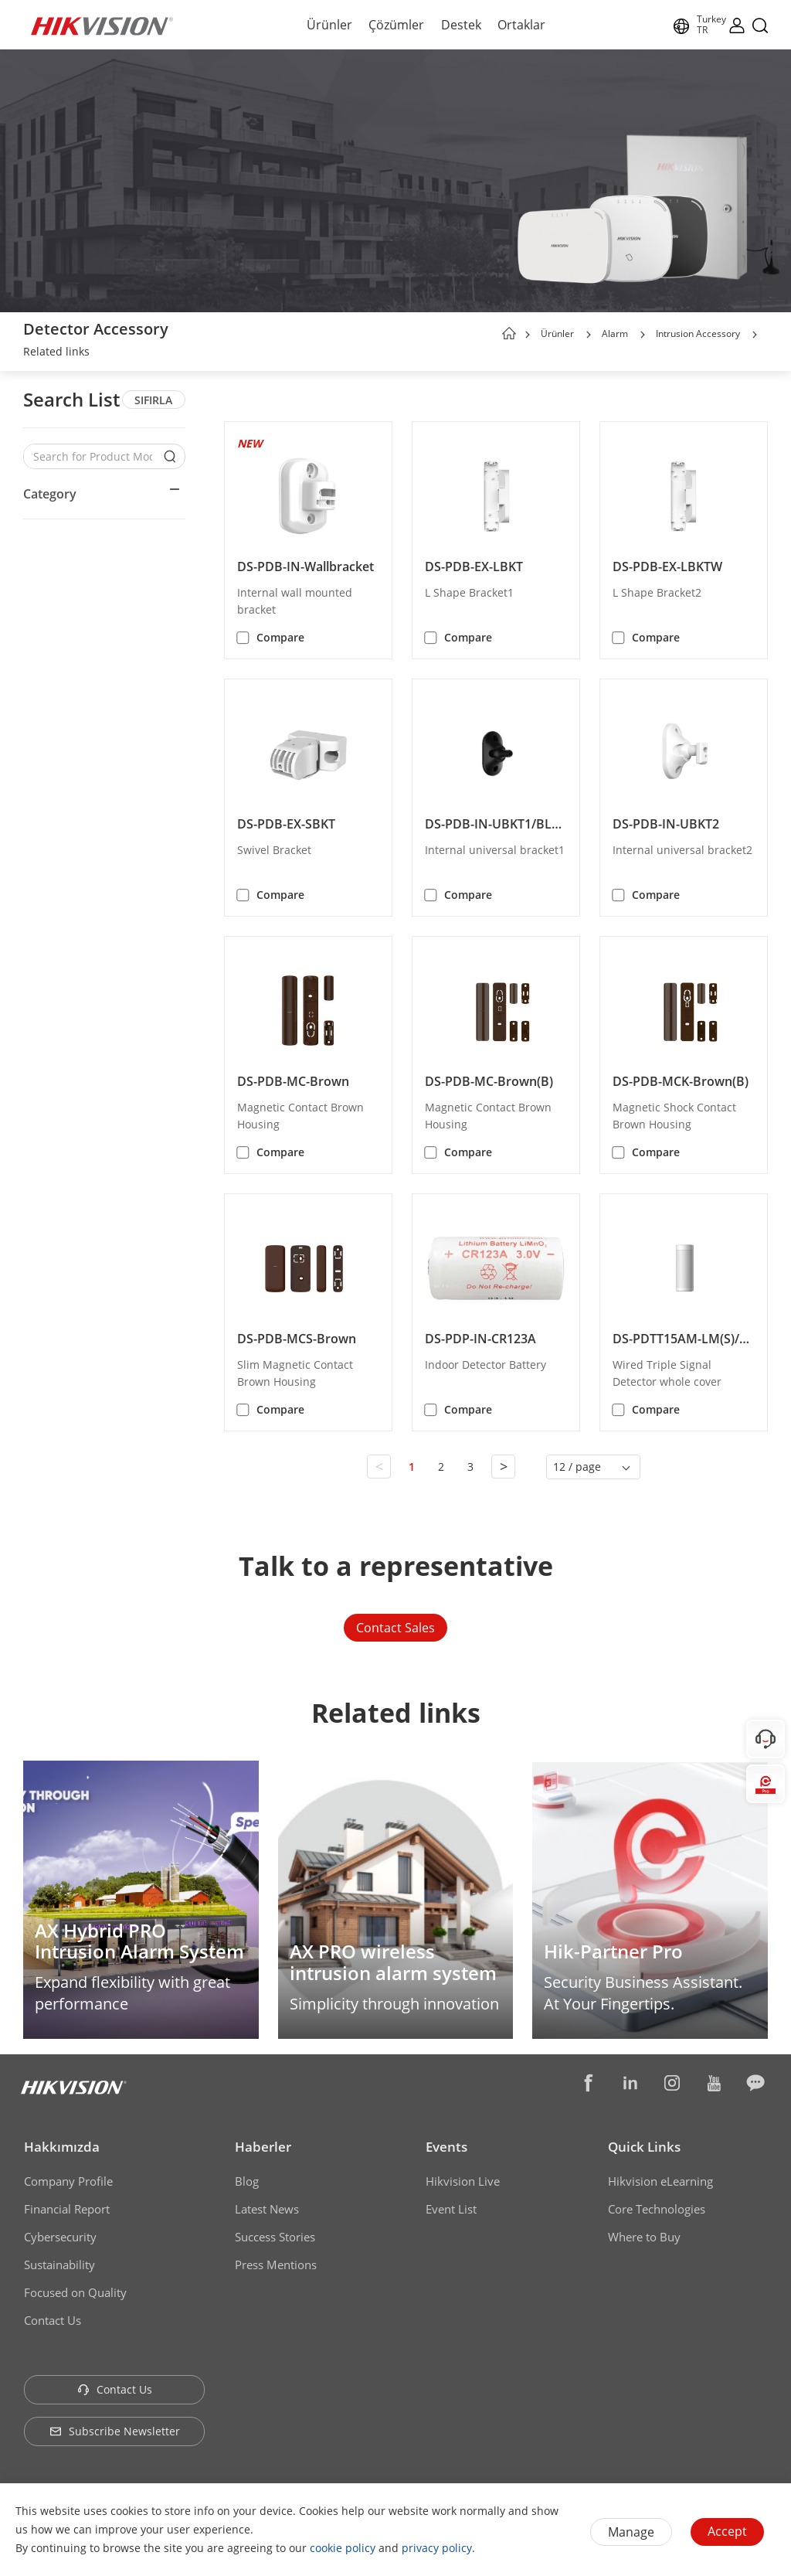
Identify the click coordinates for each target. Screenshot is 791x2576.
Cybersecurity (60, 2236)
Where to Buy (644, 2236)
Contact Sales (395, 1627)
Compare (280, 637)
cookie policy (342, 2547)
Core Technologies (656, 2209)
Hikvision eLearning (660, 2181)
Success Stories (275, 2236)
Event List (451, 2209)
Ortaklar (521, 24)
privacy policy (437, 2547)
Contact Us (52, 2320)
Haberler (263, 2147)
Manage (631, 2531)
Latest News (267, 2209)
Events (446, 2147)
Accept (727, 2531)
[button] (588, 335)
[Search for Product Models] (92, 456)
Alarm (615, 333)
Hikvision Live (463, 2181)
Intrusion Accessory (698, 333)
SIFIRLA (153, 400)
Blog (247, 2181)
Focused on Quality (75, 2292)
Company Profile (68, 2181)
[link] (56, 353)
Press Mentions (276, 2264)
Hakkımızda (62, 2147)
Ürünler (329, 24)
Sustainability (59, 2264)
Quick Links (644, 2147)
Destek (461, 24)
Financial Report (67, 2209)
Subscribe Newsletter (114, 2431)
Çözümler (396, 24)
